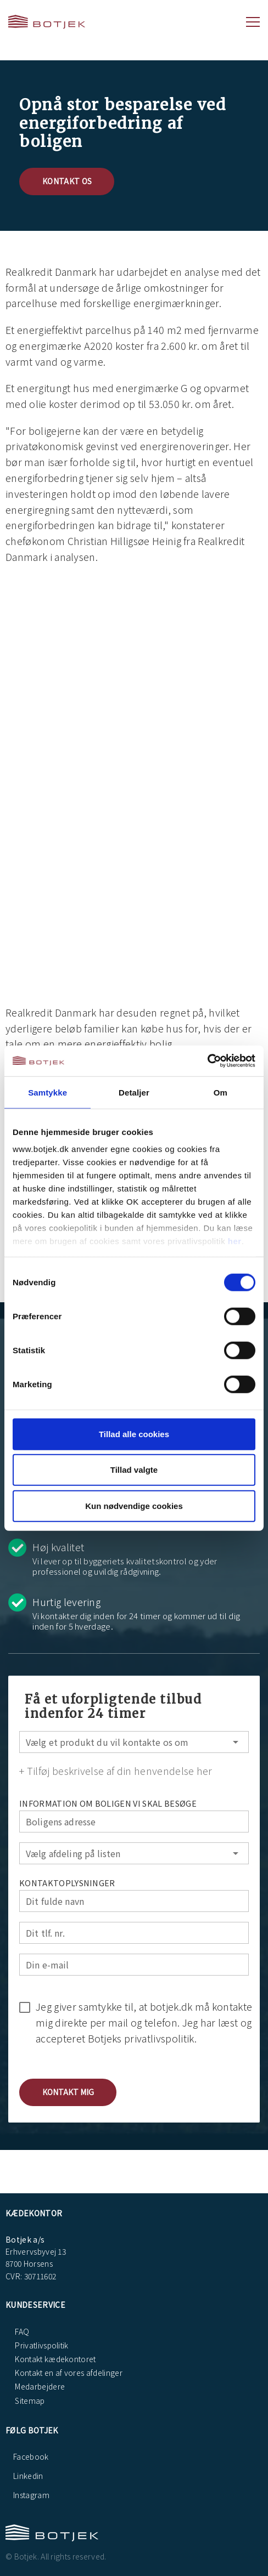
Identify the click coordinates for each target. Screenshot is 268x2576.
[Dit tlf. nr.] (134, 1933)
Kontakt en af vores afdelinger (67, 2372)
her (235, 1241)
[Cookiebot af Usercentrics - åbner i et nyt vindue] (207, 1061)
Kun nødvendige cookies (134, 1505)
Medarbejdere (39, 2386)
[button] (67, 2092)
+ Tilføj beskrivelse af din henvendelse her (116, 1770)
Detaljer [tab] (134, 1092)
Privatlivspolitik (41, 2345)
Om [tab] (220, 1092)
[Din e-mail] (134, 1965)
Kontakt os (67, 180)
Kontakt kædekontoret (54, 2358)
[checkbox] (134, 2021)
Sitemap (29, 2400)
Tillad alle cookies (134, 1433)
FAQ (21, 2331)
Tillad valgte (134, 1469)
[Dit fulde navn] (134, 1901)
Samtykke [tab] (47, 1092)
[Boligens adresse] (134, 1821)
